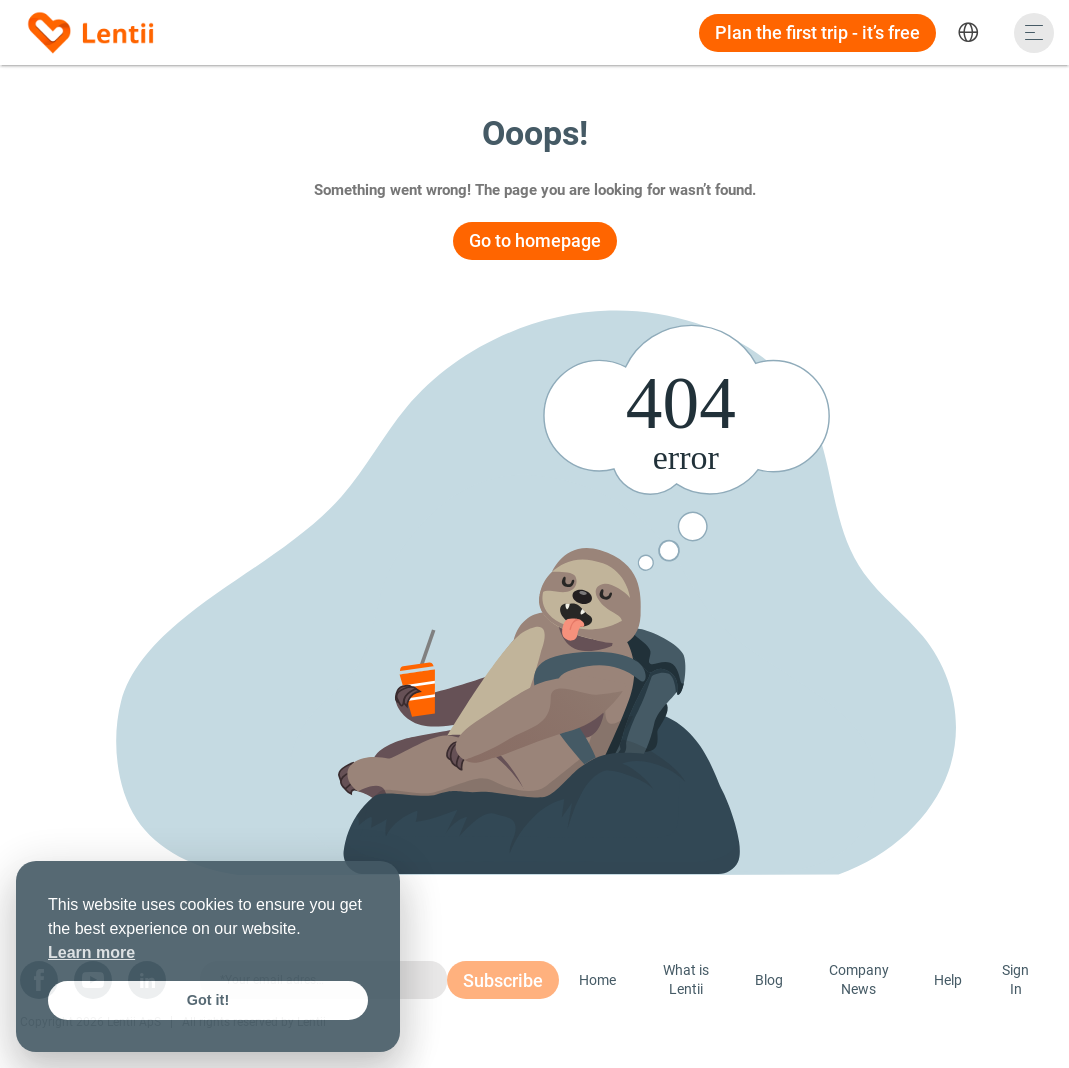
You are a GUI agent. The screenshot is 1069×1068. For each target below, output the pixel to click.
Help (948, 980)
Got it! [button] (208, 1000)
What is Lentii (686, 979)
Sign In (1015, 979)
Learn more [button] (91, 952)
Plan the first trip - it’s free (817, 32)
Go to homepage (535, 240)
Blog (769, 980)
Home (597, 980)
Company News (859, 979)
